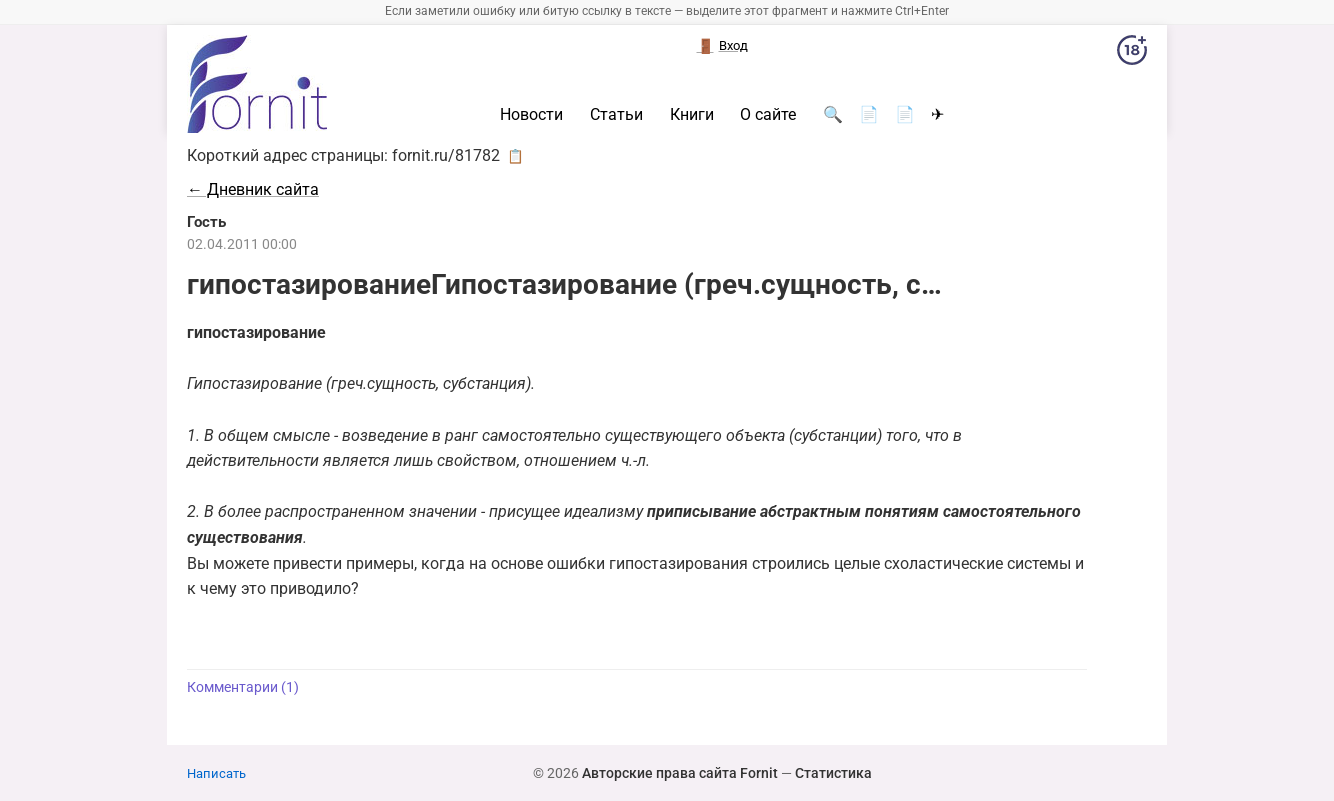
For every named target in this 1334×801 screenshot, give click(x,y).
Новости (531, 115)
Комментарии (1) (243, 687)
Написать (216, 773)
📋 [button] (515, 156)
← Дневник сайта (253, 189)
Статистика (833, 773)
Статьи (616, 115)
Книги (692, 115)
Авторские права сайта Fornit (680, 773)
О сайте (768, 115)
